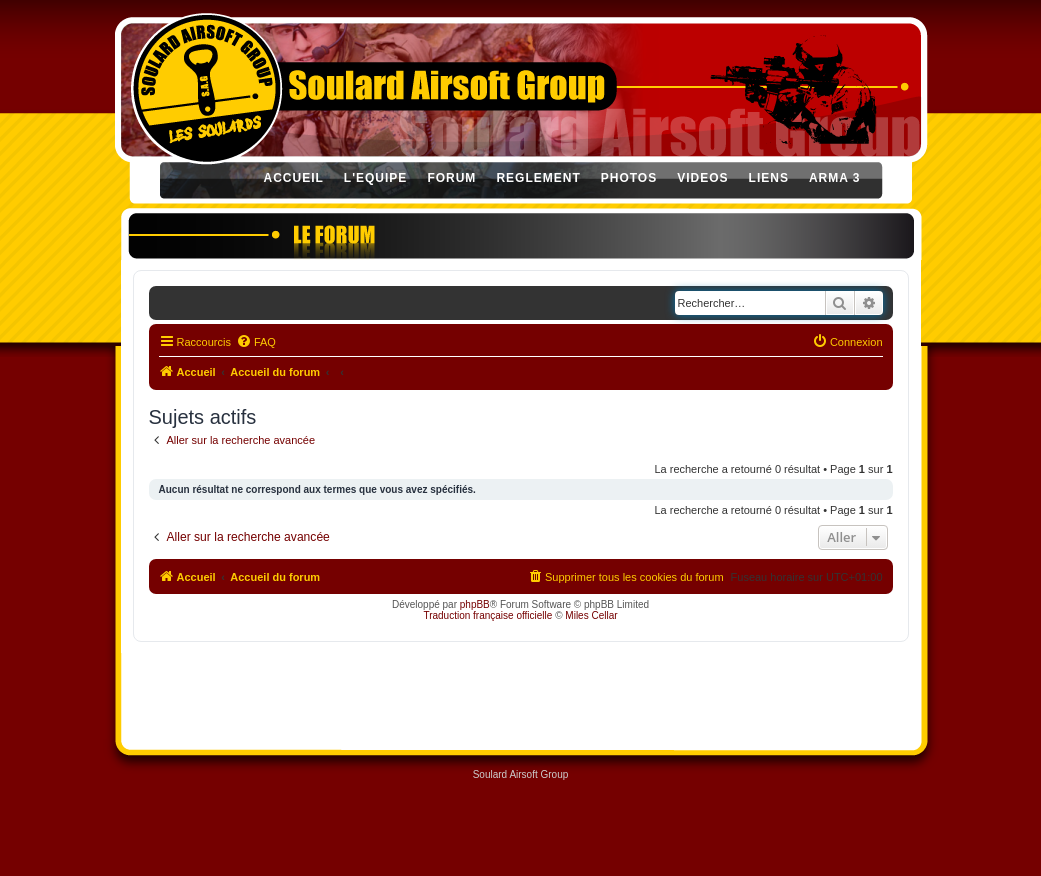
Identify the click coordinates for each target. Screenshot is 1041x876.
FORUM (451, 178)
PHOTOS (629, 178)
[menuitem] (256, 342)
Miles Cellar (591, 615)
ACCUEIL (294, 178)
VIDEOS (702, 178)
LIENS (769, 178)
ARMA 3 (835, 178)
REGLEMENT (538, 178)
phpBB (475, 604)
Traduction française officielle (487, 615)
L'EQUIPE (376, 178)
